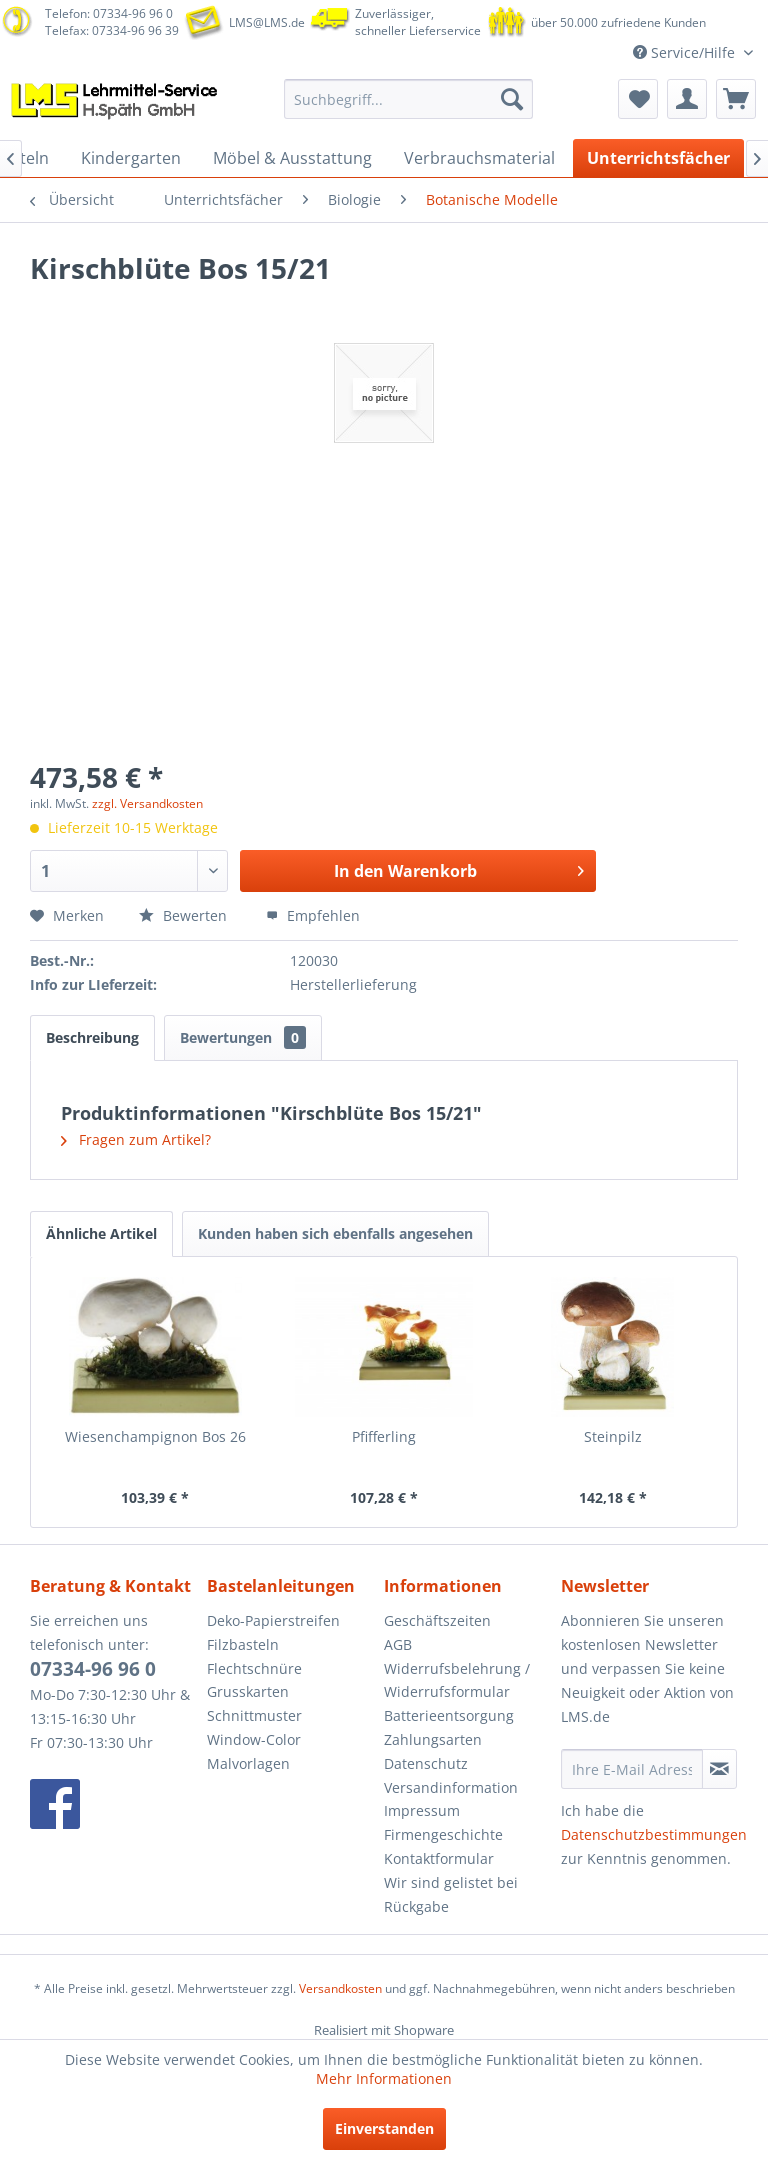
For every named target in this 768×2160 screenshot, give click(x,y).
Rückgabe (416, 1906)
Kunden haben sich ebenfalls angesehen (335, 1233)
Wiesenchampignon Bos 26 (155, 1436)
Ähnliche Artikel (101, 1233)
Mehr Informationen (384, 2078)
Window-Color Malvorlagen (254, 1751)
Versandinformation (451, 1787)
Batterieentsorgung (449, 1715)
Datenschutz (426, 1763)
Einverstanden (384, 2128)
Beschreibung (92, 1037)
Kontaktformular (439, 1858)
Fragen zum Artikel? (136, 1139)
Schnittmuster (254, 1715)
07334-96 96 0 (93, 1669)
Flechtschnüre (254, 1668)
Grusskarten (248, 1691)
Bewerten (185, 915)
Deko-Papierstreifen (273, 1620)
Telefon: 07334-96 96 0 (109, 13)
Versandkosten (340, 1988)
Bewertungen (243, 1037)
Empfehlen (313, 915)
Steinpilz (613, 1436)
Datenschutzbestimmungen (654, 1834)
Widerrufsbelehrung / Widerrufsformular (457, 1680)
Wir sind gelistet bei (451, 1882)
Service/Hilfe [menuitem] (686, 52)
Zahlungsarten (433, 1739)
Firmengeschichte (443, 1834)
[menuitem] (409, 99)
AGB (398, 1644)
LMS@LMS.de (267, 22)
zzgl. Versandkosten (147, 803)
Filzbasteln (243, 1644)
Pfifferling (384, 1436)
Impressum (422, 1810)
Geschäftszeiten (437, 1620)
